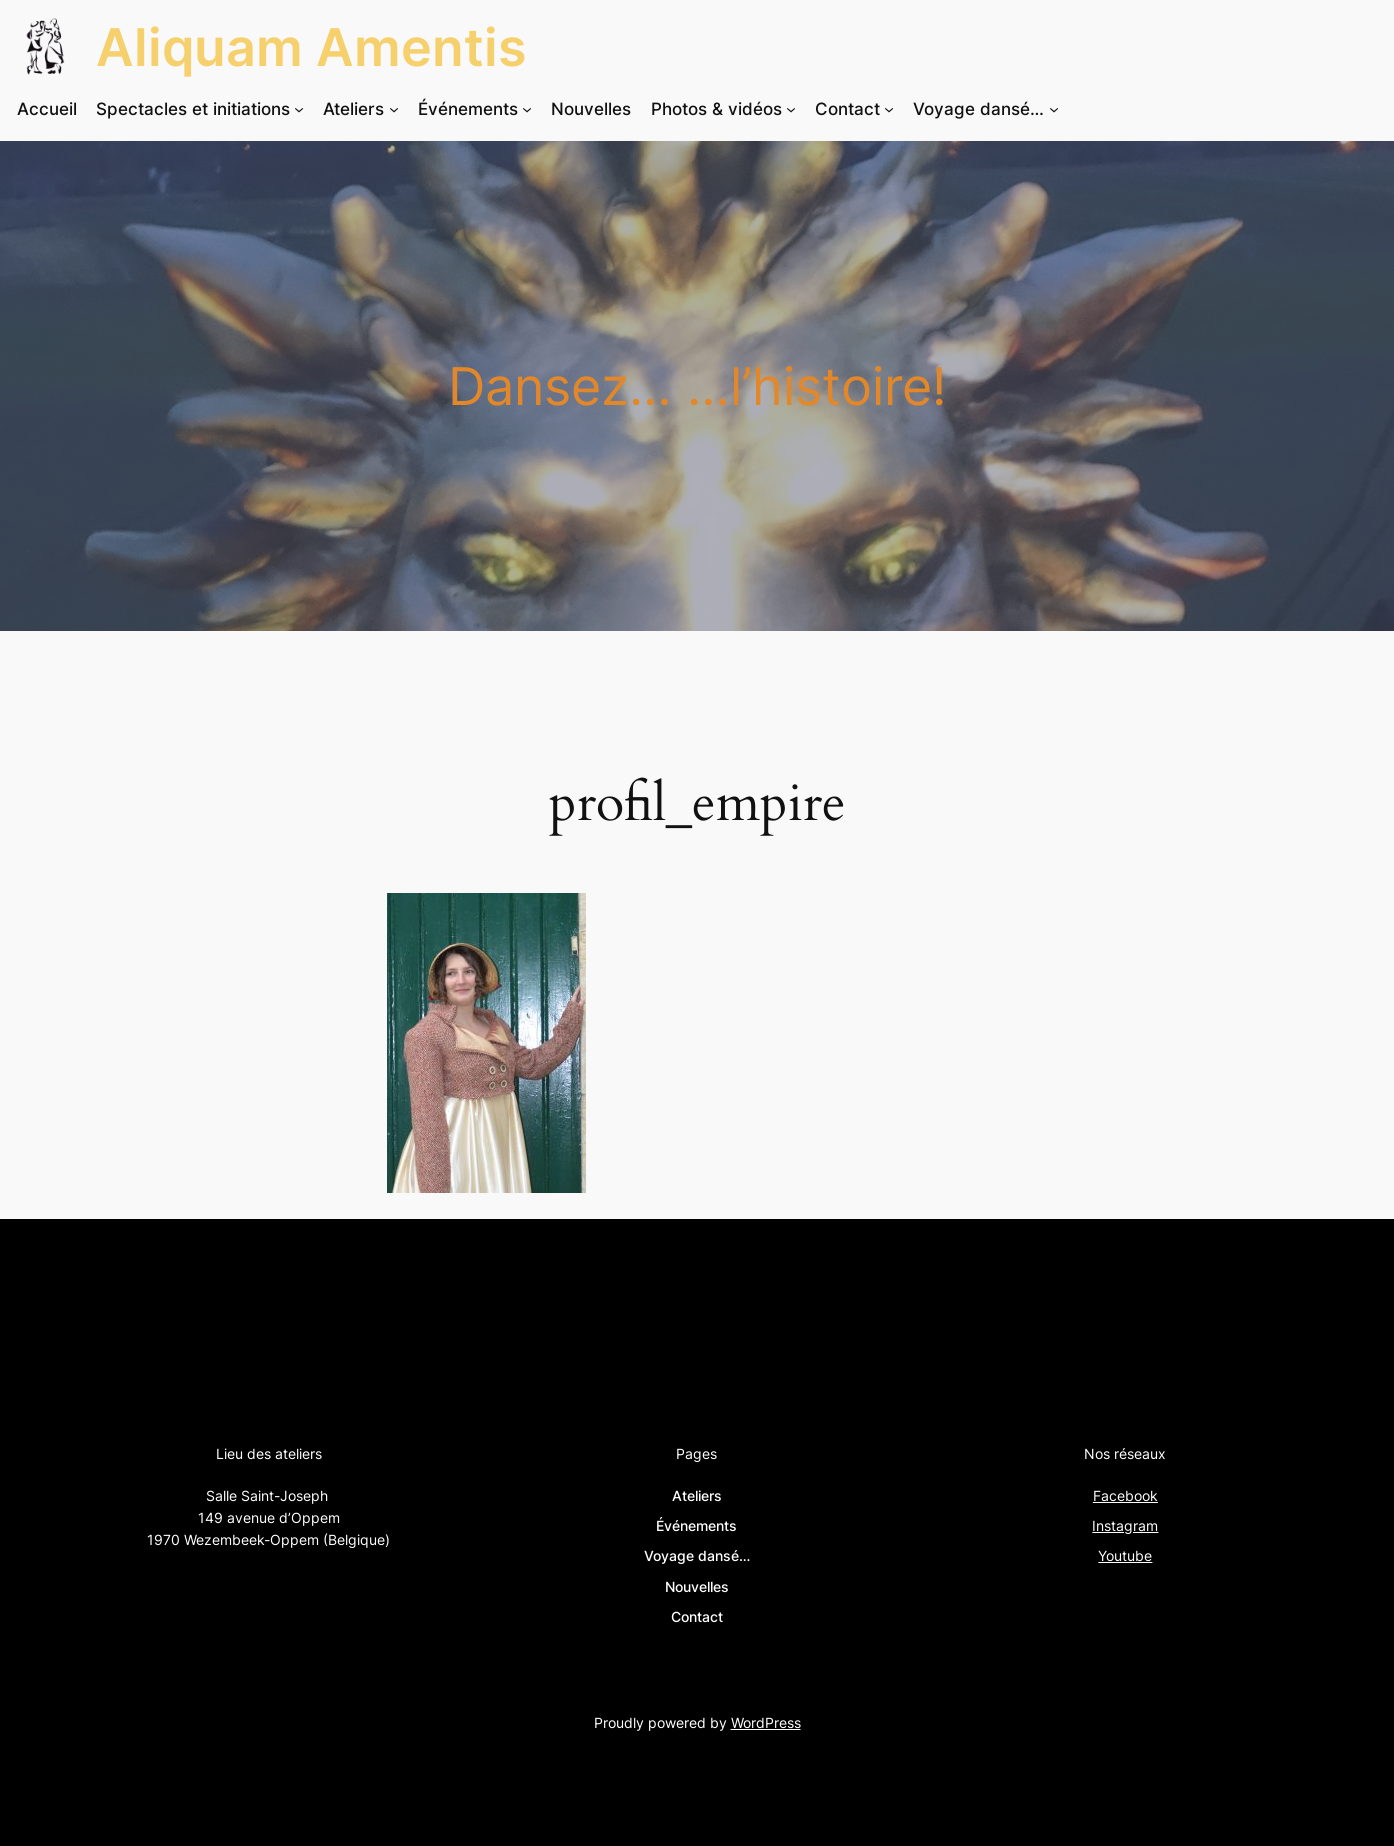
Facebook (1125, 1495)
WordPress (766, 1722)
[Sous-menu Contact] (889, 109)
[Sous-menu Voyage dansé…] (1054, 109)
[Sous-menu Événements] (527, 109)
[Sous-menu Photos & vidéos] (791, 109)
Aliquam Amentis (311, 47)
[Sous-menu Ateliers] (394, 109)
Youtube (1125, 1555)
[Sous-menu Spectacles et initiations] (299, 109)
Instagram (1125, 1525)
